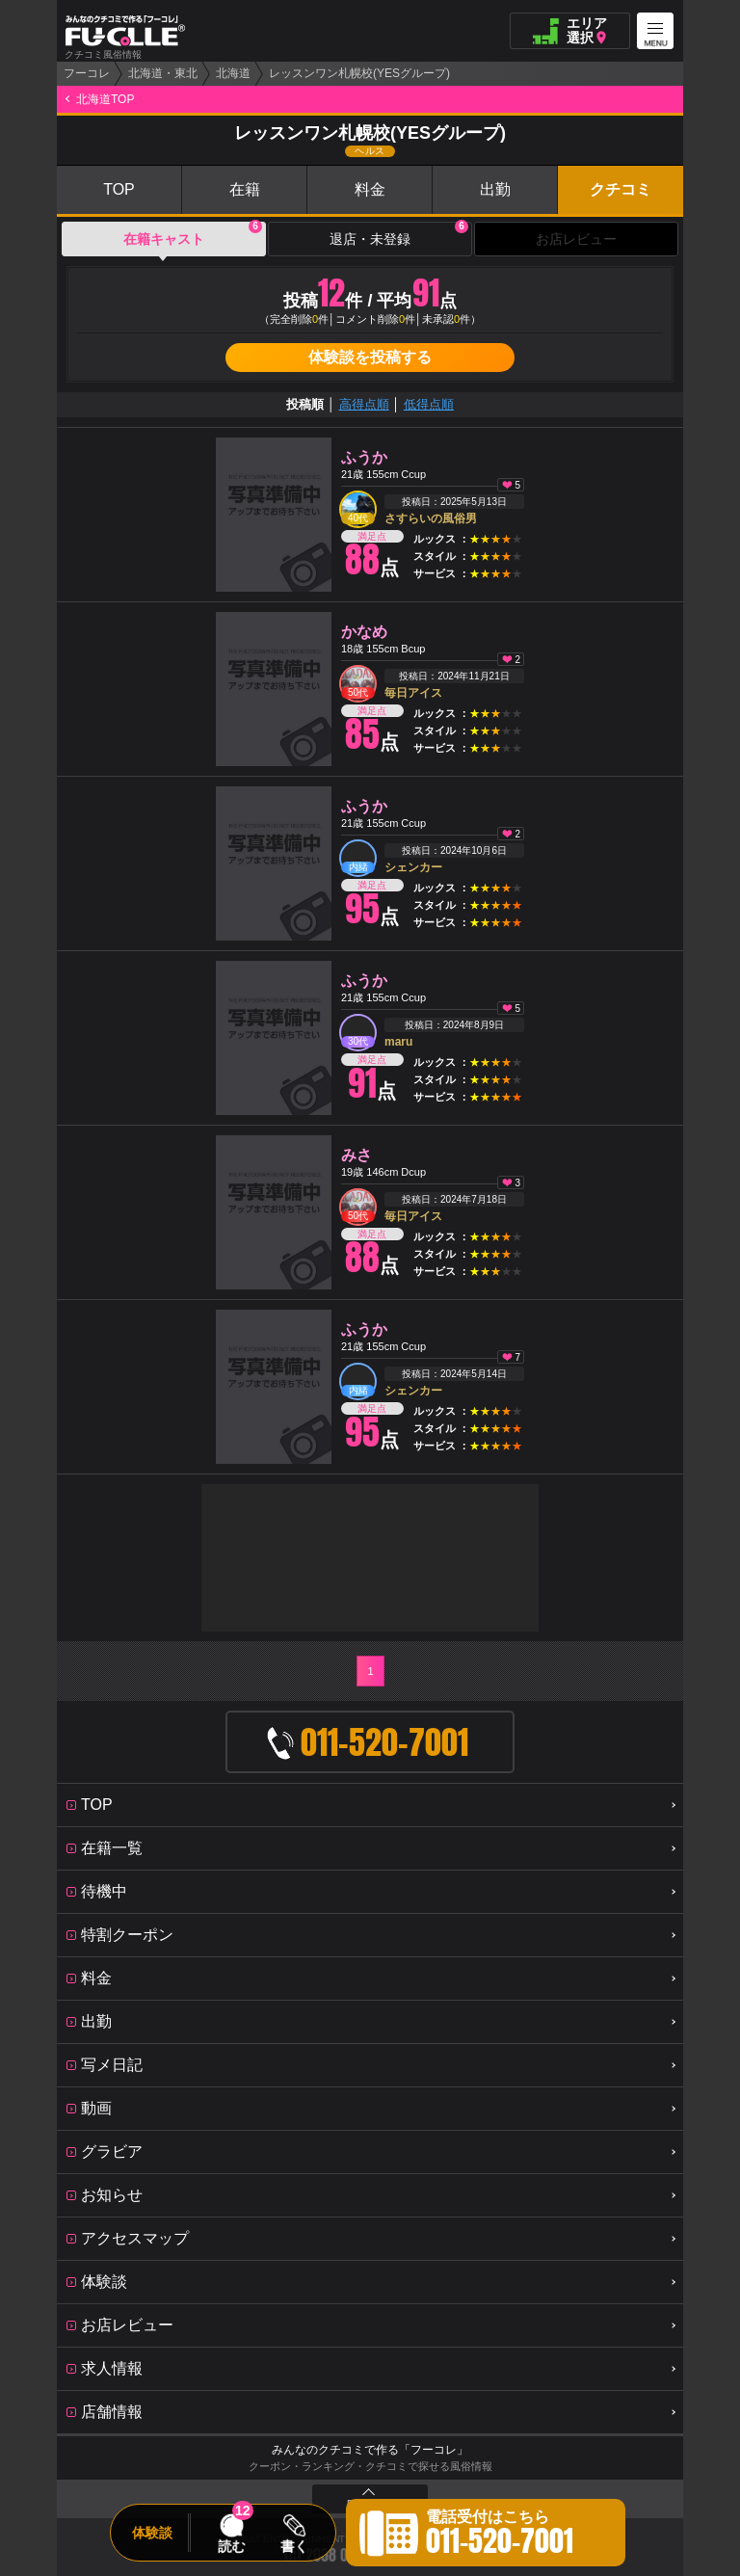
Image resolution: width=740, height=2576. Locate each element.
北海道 (233, 73)
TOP (119, 189)
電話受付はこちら (499, 2536)
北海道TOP (105, 99)
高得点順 (364, 404)
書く (293, 2546)
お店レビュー (576, 239)
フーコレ (87, 73)
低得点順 (429, 404)
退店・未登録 (399, 234)
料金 (370, 189)
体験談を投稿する (370, 357)
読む (231, 2546)
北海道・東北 (163, 73)
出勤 (495, 189)
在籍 (244, 189)
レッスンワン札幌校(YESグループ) (359, 73)
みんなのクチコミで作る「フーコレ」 (370, 2449)
